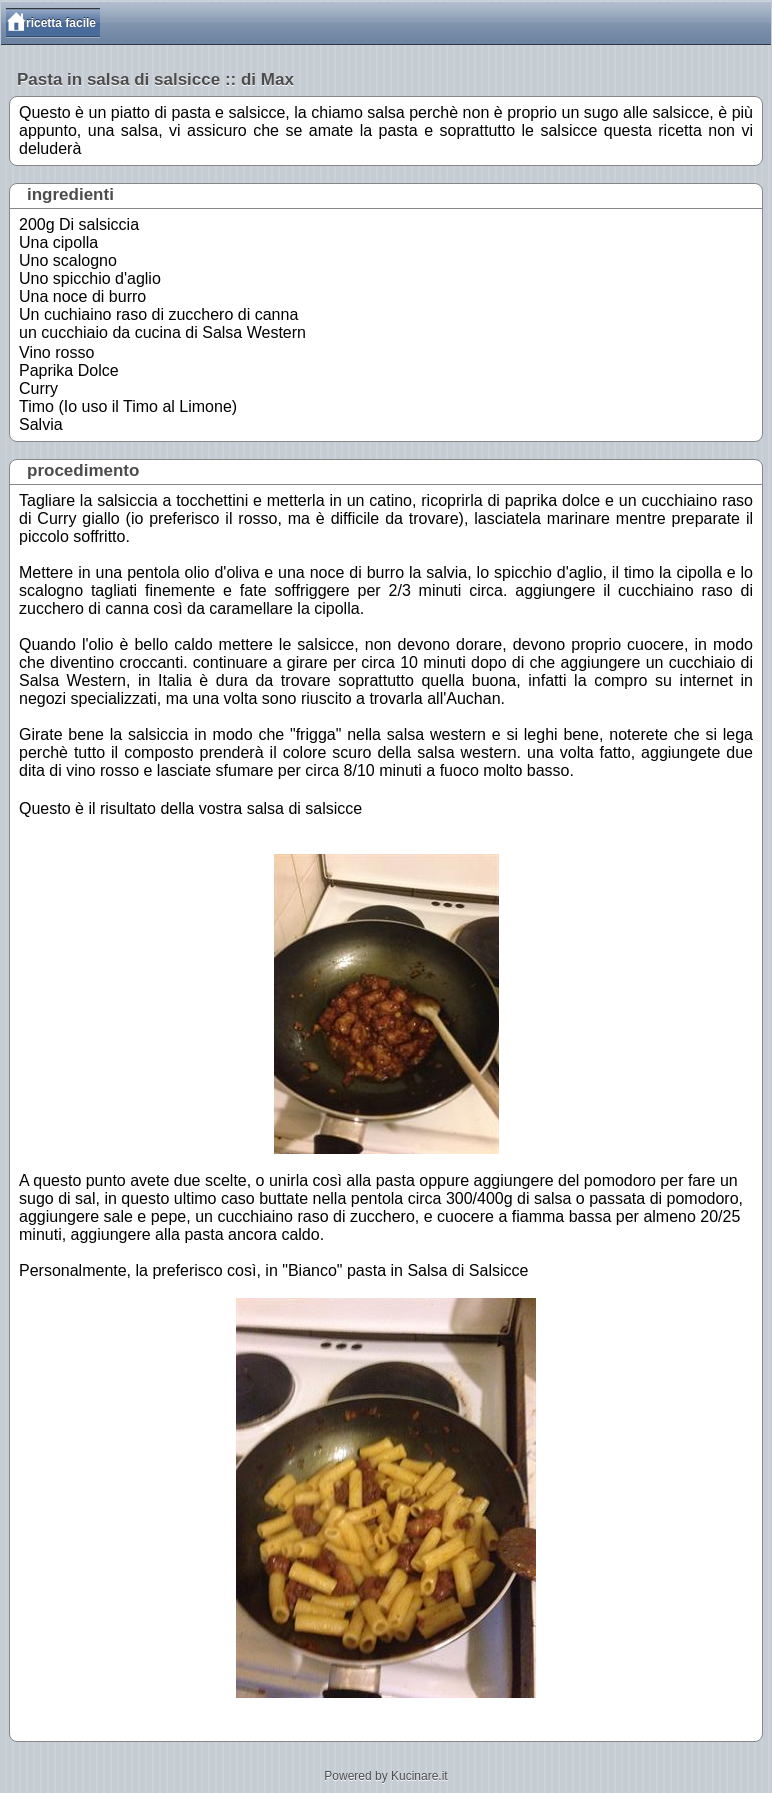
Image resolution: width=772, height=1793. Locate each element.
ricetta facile (61, 23)
